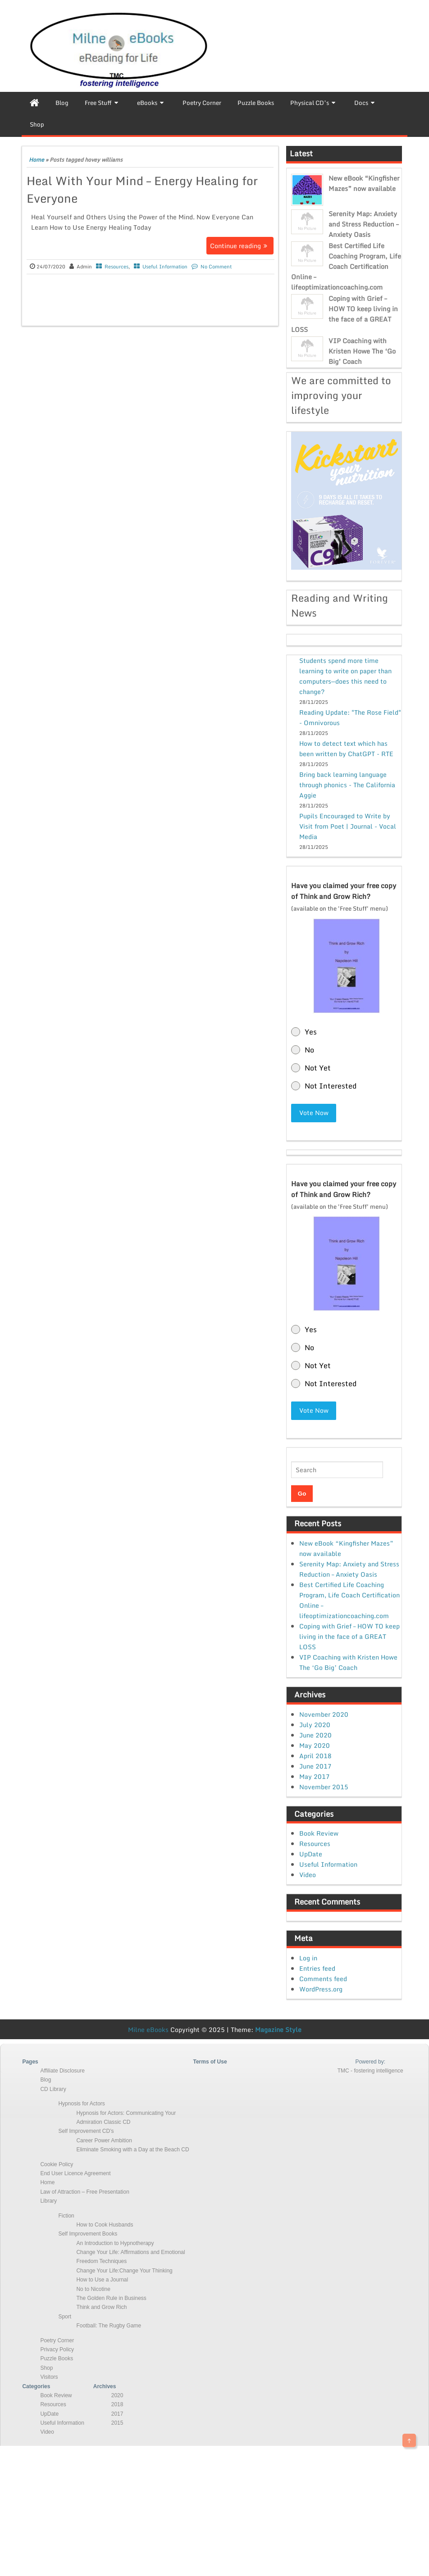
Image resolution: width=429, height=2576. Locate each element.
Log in (308, 1958)
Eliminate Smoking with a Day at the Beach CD (132, 2149)
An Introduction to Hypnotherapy (115, 2243)
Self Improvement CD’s (86, 2131)
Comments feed (323, 1978)
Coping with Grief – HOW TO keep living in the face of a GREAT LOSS (344, 314)
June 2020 (315, 1735)
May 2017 (314, 1776)
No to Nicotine (93, 2289)
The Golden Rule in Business (111, 2298)
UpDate (310, 1854)
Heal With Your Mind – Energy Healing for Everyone (142, 189)
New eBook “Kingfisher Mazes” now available (364, 183)
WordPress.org (320, 1989)
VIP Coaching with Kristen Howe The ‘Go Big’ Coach (362, 351)
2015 (117, 2423)
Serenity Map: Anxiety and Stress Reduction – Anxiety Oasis (364, 224)
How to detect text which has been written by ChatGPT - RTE (346, 748)
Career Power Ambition (104, 2140)
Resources (116, 267)
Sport (64, 2316)
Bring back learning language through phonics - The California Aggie (347, 784)
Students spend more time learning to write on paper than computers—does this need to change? (345, 676)
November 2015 (323, 1787)
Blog (45, 2080)
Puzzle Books (56, 2358)
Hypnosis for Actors (81, 2103)
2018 (117, 2404)
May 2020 (314, 1745)
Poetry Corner (57, 2340)
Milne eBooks (148, 2029)
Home (36, 159)
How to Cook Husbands (104, 2225)
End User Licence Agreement (75, 2173)
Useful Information (164, 267)
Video (307, 1874)
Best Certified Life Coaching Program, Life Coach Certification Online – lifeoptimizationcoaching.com (346, 266)
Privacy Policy (57, 2349)
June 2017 (315, 1766)
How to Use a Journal (102, 2280)
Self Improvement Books (87, 2234)
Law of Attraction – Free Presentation (84, 2192)
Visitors (49, 2377)
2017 (117, 2414)
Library (48, 2201)
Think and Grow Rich (101, 2307)
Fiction (66, 2216)
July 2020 (314, 1724)
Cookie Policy (56, 2164)
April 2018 (315, 1756)
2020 (117, 2395)
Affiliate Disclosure (62, 2071)
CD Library (53, 2089)
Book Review (318, 1833)
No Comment (216, 267)
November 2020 (323, 1714)
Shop (46, 2368)
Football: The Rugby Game (108, 2325)
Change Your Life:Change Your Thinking (124, 2271)
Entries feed (317, 1968)
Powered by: (370, 2062)
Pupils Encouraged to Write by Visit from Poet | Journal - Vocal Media (347, 826)
